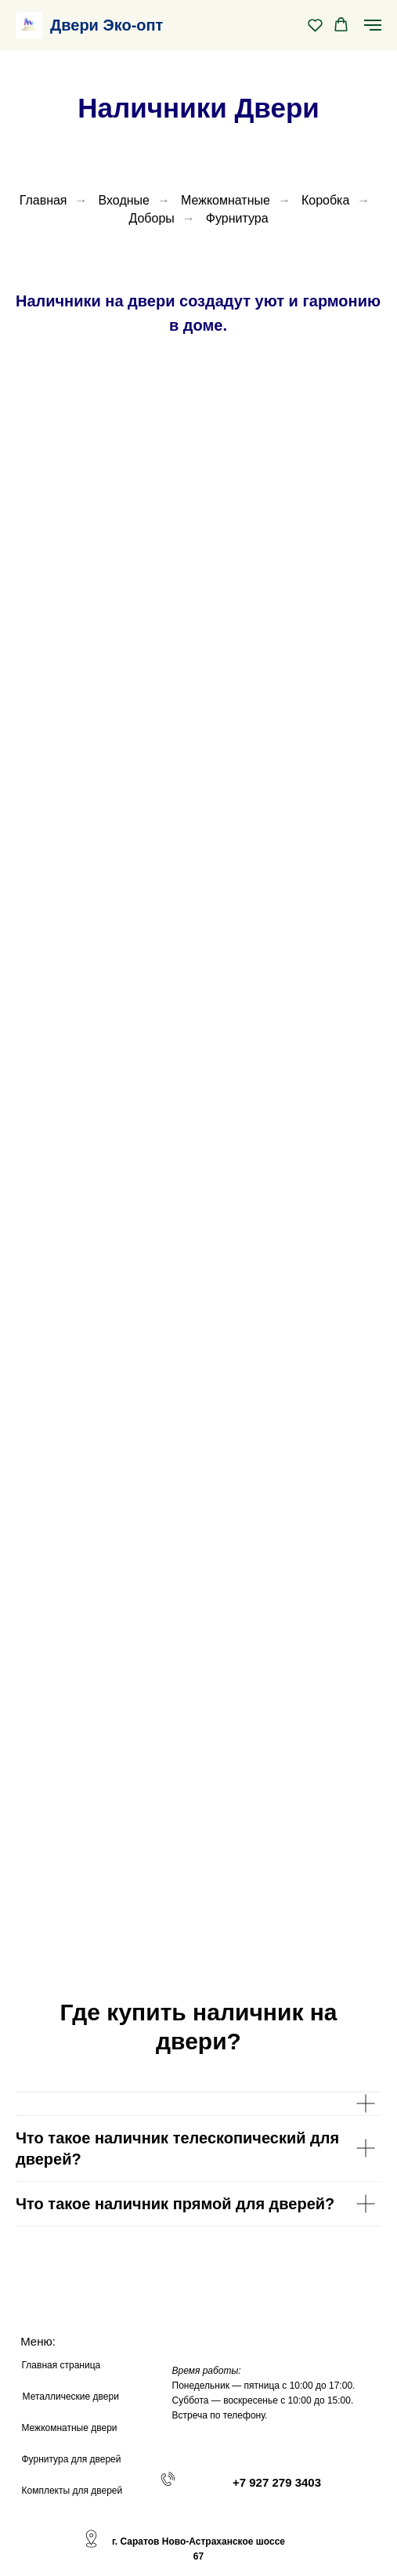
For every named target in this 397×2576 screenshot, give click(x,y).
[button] (315, 24)
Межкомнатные (225, 200)
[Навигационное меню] (372, 25)
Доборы (151, 218)
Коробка (325, 200)
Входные (124, 200)
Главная (43, 200)
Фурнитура (237, 218)
